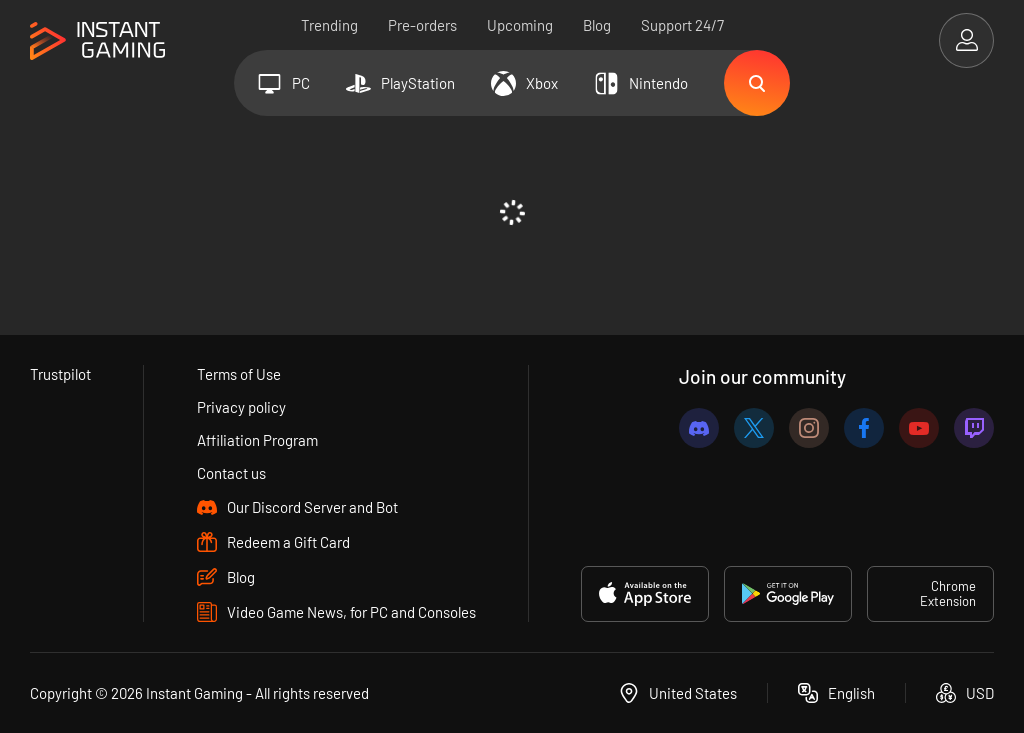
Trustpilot (60, 374)
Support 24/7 (682, 25)
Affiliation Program (257, 440)
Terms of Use (239, 374)
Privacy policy (241, 407)
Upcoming (520, 25)
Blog (597, 25)
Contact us (231, 473)
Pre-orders (422, 25)
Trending (329, 25)
